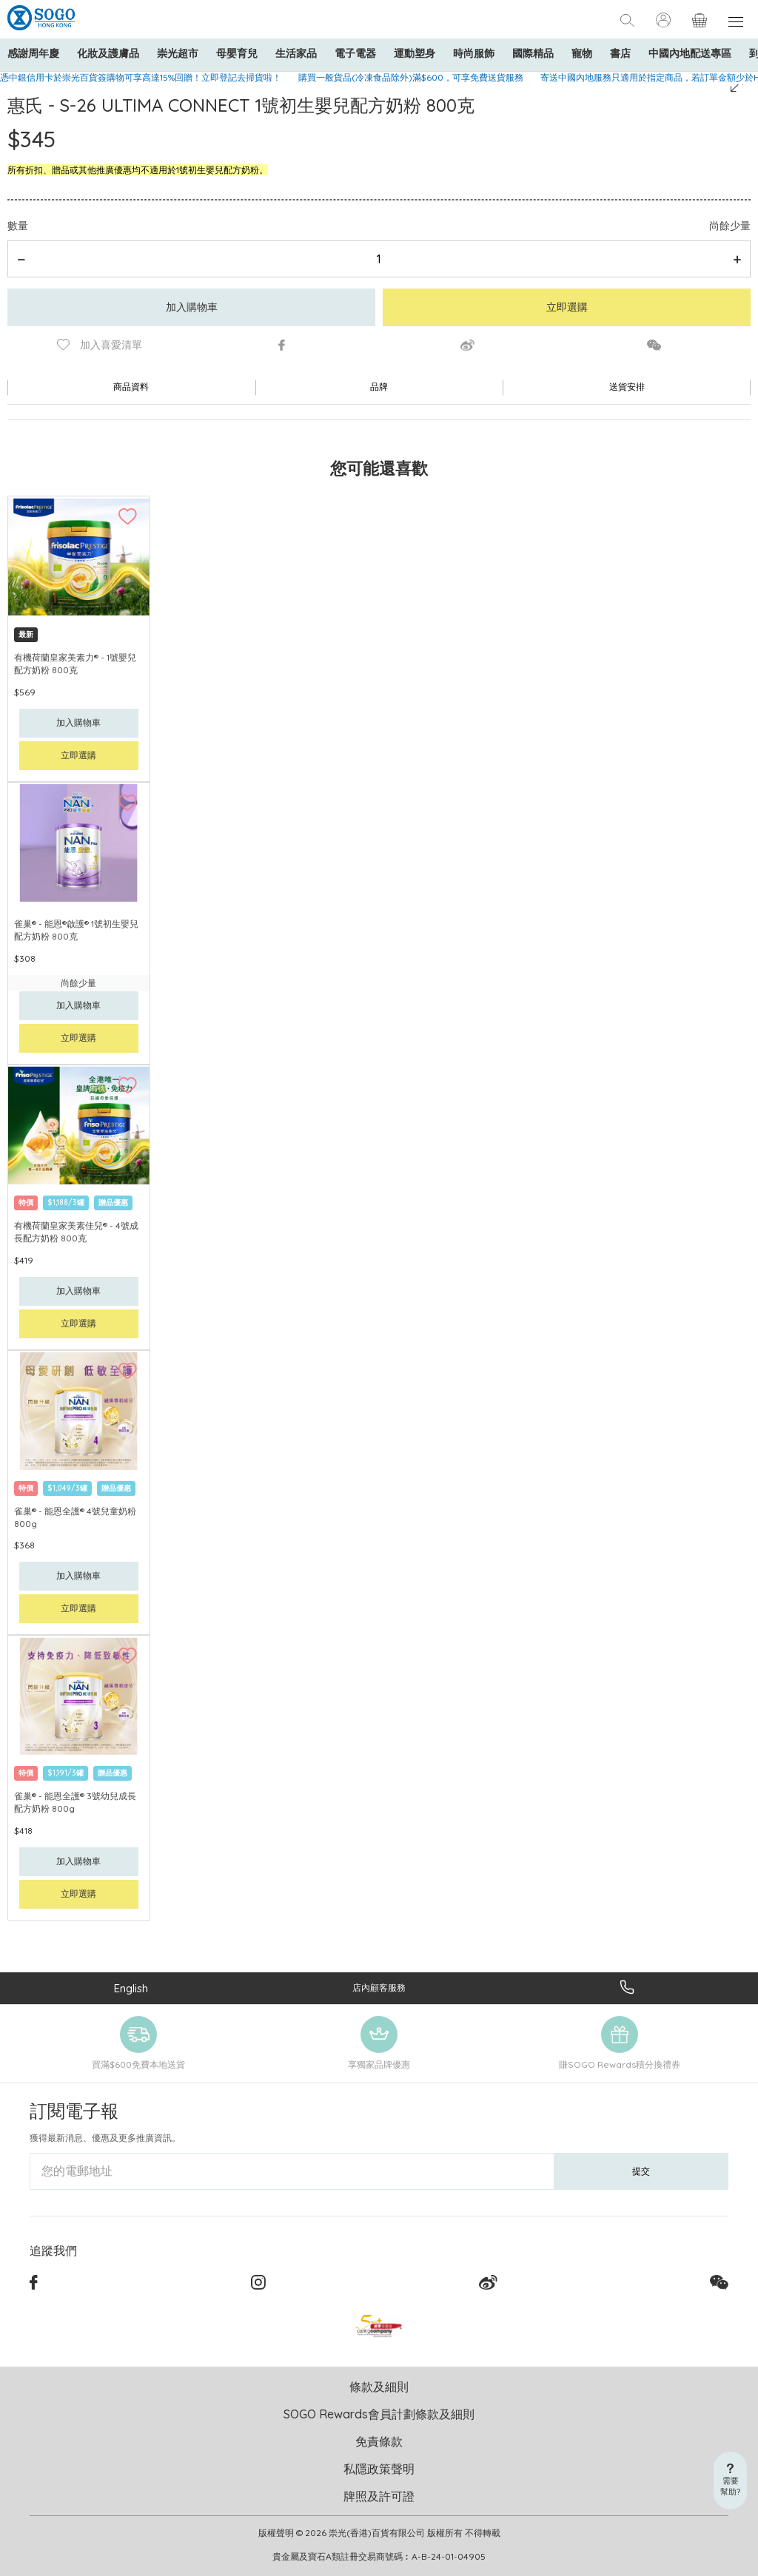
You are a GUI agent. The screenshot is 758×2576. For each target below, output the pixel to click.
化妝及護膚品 (108, 53)
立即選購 (567, 307)
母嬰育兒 (237, 53)
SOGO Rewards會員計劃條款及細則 (379, 2414)
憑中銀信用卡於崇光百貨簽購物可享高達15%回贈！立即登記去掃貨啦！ (140, 77)
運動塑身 (414, 53)
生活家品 (296, 53)
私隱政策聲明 (379, 2468)
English (131, 1988)
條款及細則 (379, 2386)
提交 (641, 2171)
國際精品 (533, 53)
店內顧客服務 (379, 1987)
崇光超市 (177, 53)
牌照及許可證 (379, 2496)
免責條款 (379, 2441)
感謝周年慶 (33, 53)
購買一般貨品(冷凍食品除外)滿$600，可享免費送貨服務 (410, 77)
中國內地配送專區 (689, 53)
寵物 (581, 53)
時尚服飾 (473, 53)
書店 (620, 53)
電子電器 (355, 53)
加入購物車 (192, 307)
